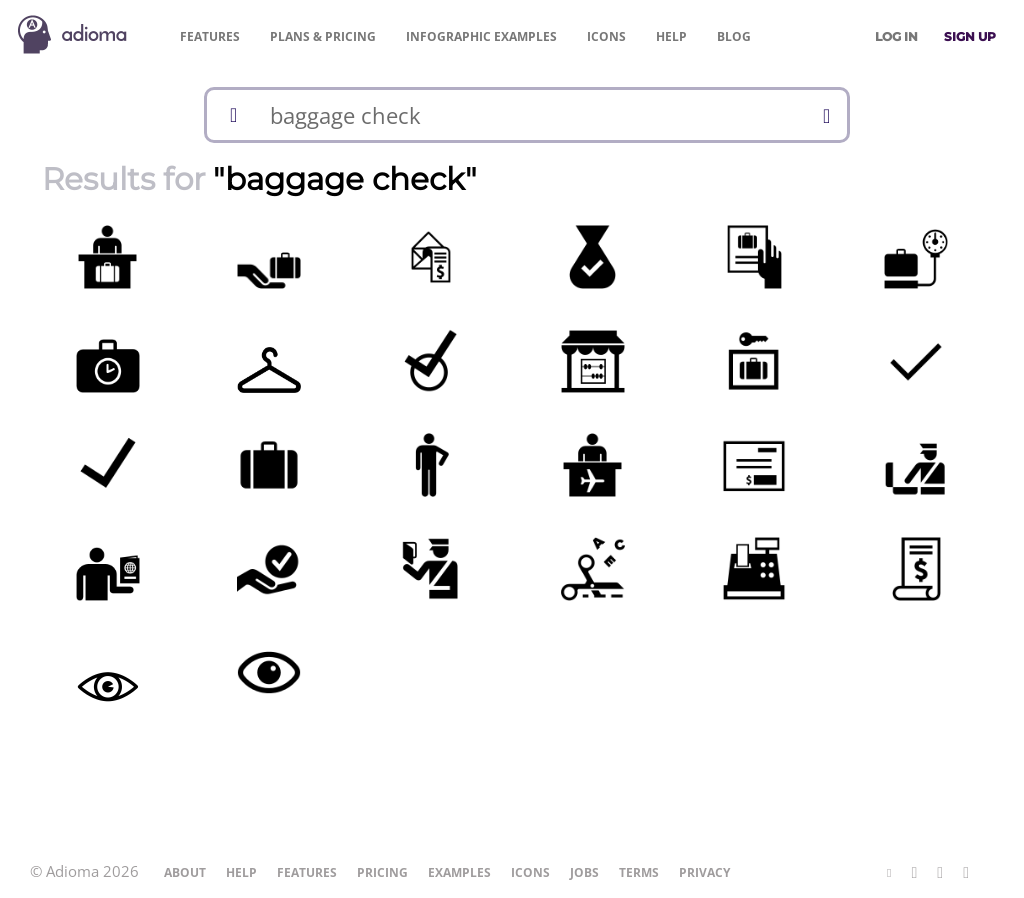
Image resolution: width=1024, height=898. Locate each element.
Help (671, 36)
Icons (606, 36)
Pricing (323, 36)
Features (210, 36)
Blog (734, 36)
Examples (481, 36)
